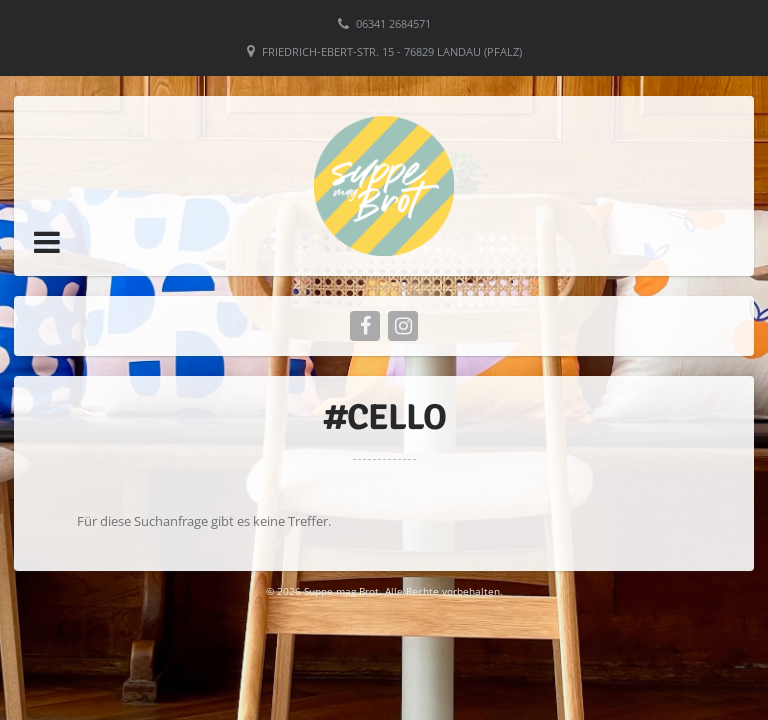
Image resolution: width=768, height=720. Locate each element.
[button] (47, 242)
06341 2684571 (393, 23)
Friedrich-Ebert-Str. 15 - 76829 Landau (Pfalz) (392, 51)
